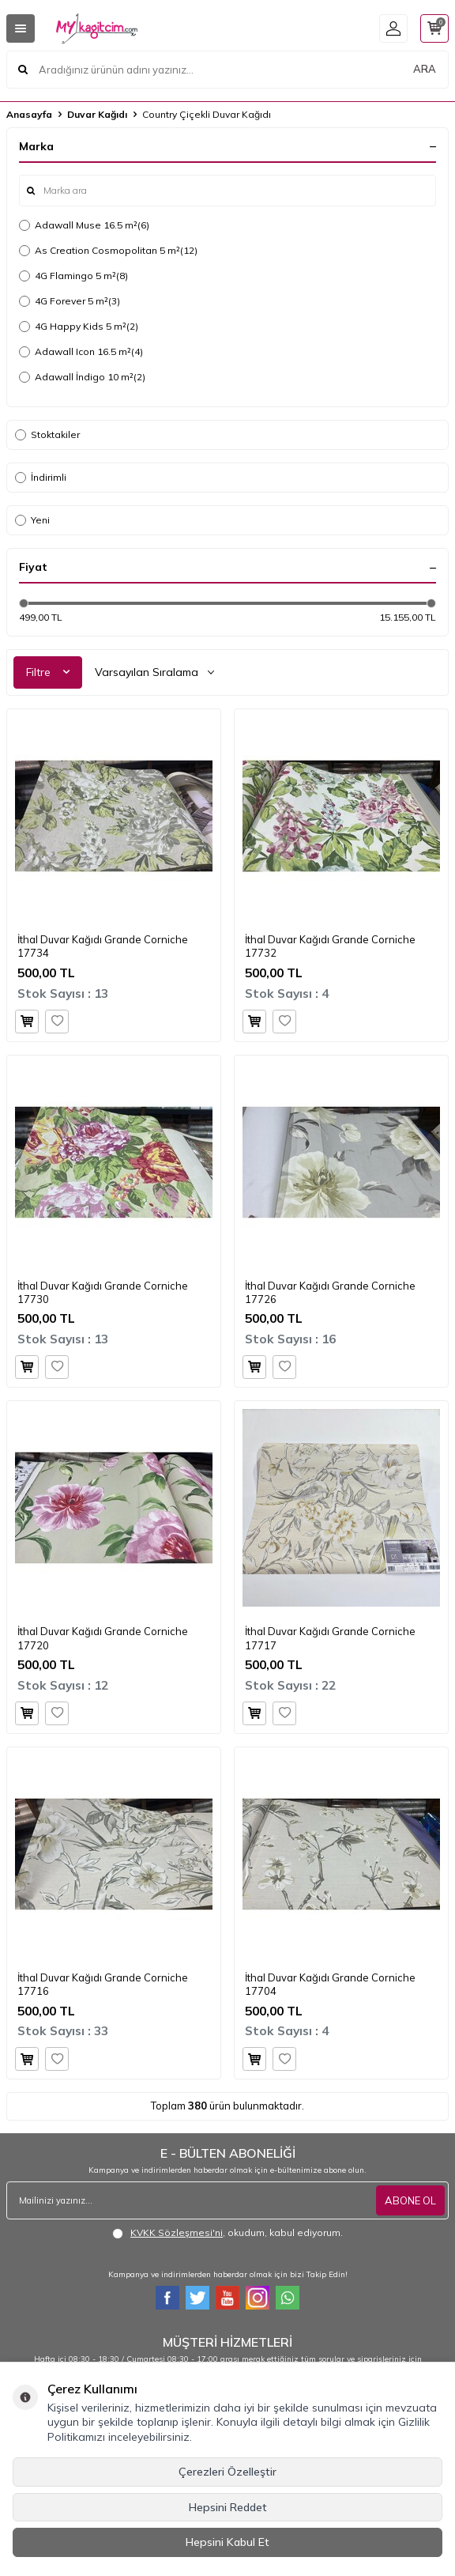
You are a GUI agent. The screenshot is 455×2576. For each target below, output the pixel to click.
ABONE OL (410, 2200)
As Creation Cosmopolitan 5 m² (108, 250)
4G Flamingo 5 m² (73, 276)
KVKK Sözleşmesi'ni (176, 2232)
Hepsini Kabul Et (227, 2542)
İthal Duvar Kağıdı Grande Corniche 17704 (330, 1984)
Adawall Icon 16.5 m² (81, 352)
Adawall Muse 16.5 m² (84, 225)
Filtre (48, 672)
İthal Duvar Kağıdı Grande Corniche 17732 (330, 946)
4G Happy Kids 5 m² (78, 326)
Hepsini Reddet (228, 2507)
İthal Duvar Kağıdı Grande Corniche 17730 (102, 1292)
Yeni (32, 520)
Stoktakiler (47, 434)
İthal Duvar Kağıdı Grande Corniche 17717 (330, 1638)
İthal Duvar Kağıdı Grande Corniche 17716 (102, 1984)
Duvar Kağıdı (97, 114)
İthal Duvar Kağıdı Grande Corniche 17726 (330, 1292)
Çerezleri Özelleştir (227, 2472)
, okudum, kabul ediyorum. (227, 2233)
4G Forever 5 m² (69, 301)
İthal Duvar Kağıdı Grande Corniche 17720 (102, 1638)
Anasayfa (29, 114)
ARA (424, 68)
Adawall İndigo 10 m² (82, 377)
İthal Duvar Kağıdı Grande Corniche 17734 (102, 946)
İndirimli (40, 477)
